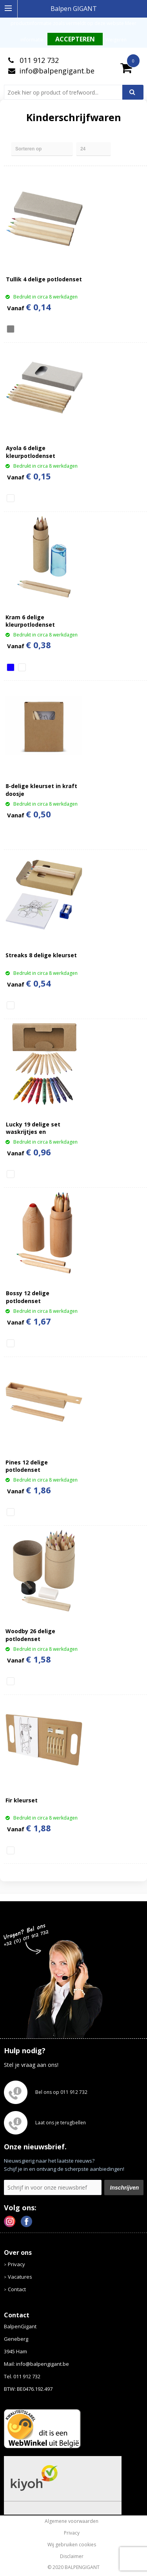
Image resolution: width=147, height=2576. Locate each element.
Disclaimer (71, 2556)
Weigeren (116, 39)
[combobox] (66, 92)
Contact (17, 2289)
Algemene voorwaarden (71, 2521)
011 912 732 (38, 60)
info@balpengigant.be (56, 70)
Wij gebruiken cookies (71, 2545)
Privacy (16, 2264)
